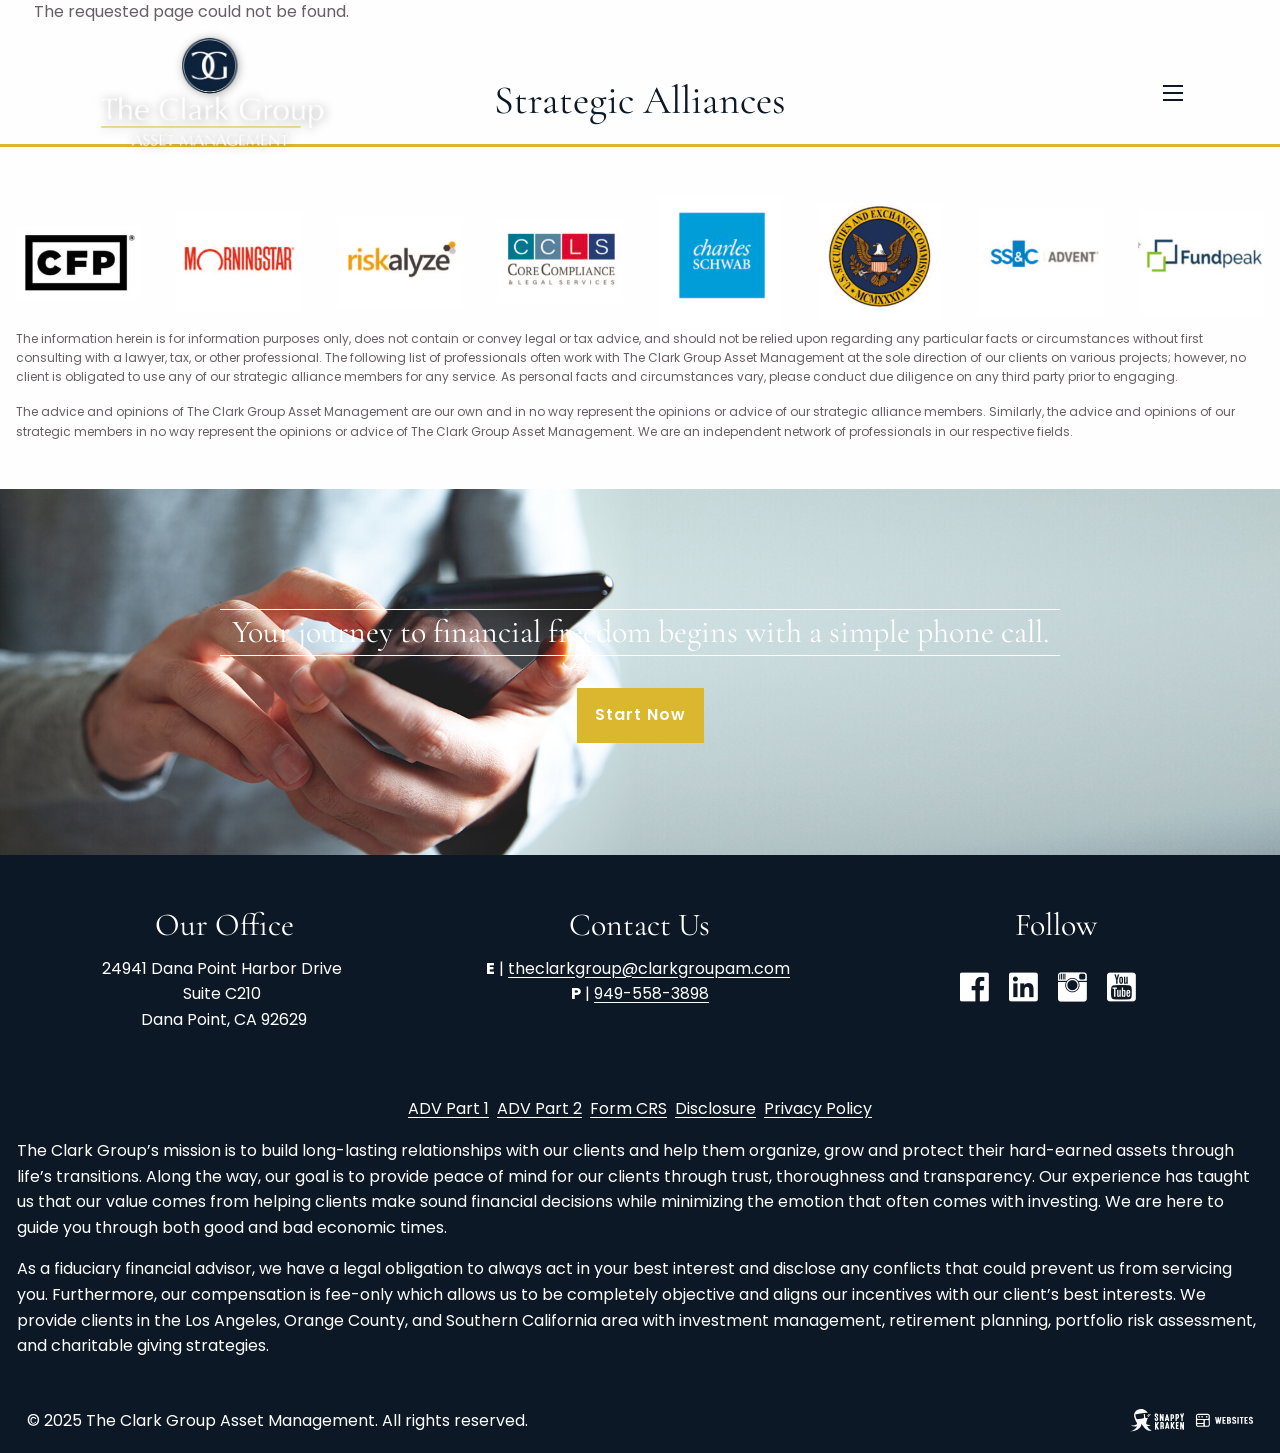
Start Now (640, 714)
